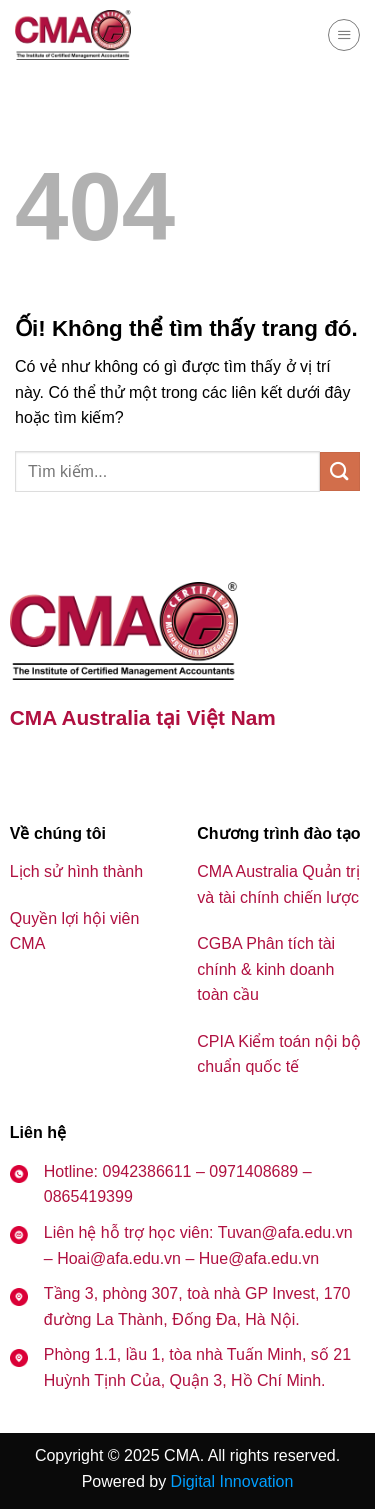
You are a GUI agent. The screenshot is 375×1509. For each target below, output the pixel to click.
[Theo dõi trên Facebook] (27, 771)
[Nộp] (340, 471)
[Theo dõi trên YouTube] (77, 771)
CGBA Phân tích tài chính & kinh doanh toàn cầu (266, 969)
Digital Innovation (232, 1481)
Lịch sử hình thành (76, 871)
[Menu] (344, 35)
